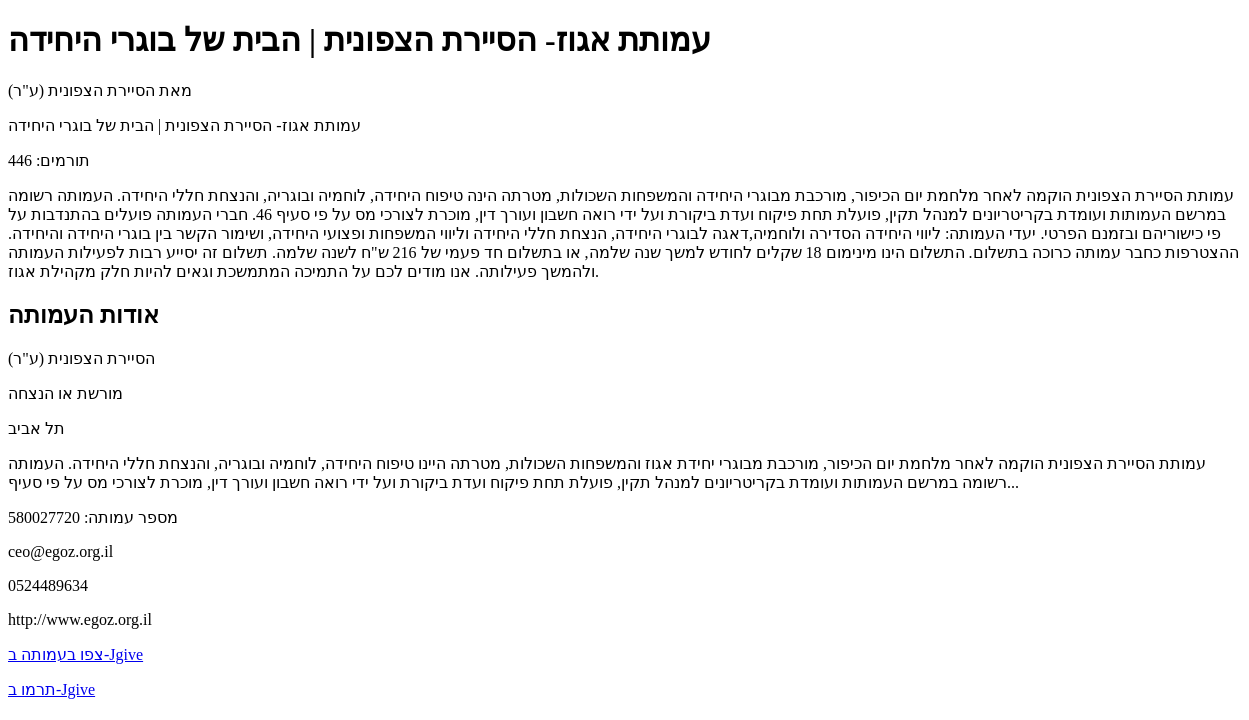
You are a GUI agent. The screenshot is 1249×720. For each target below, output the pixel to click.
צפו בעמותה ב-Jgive (75, 654)
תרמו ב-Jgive (51, 689)
